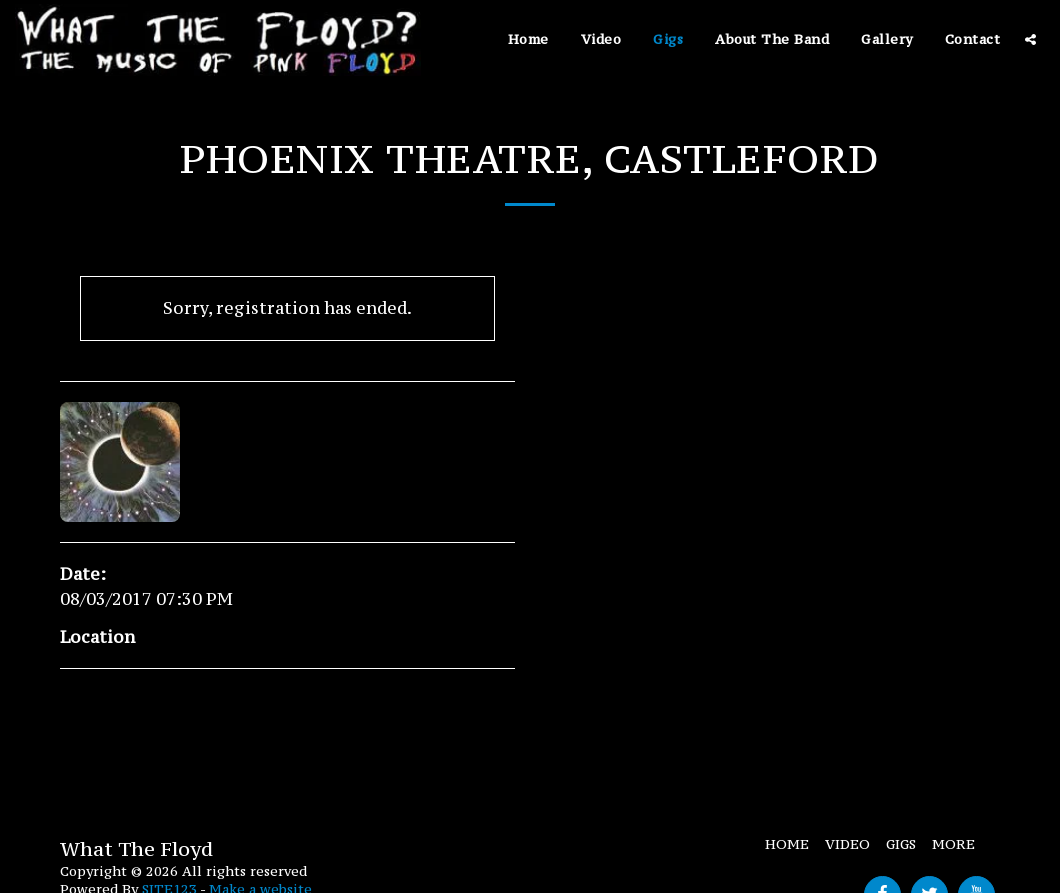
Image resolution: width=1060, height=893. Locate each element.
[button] (1030, 39)
